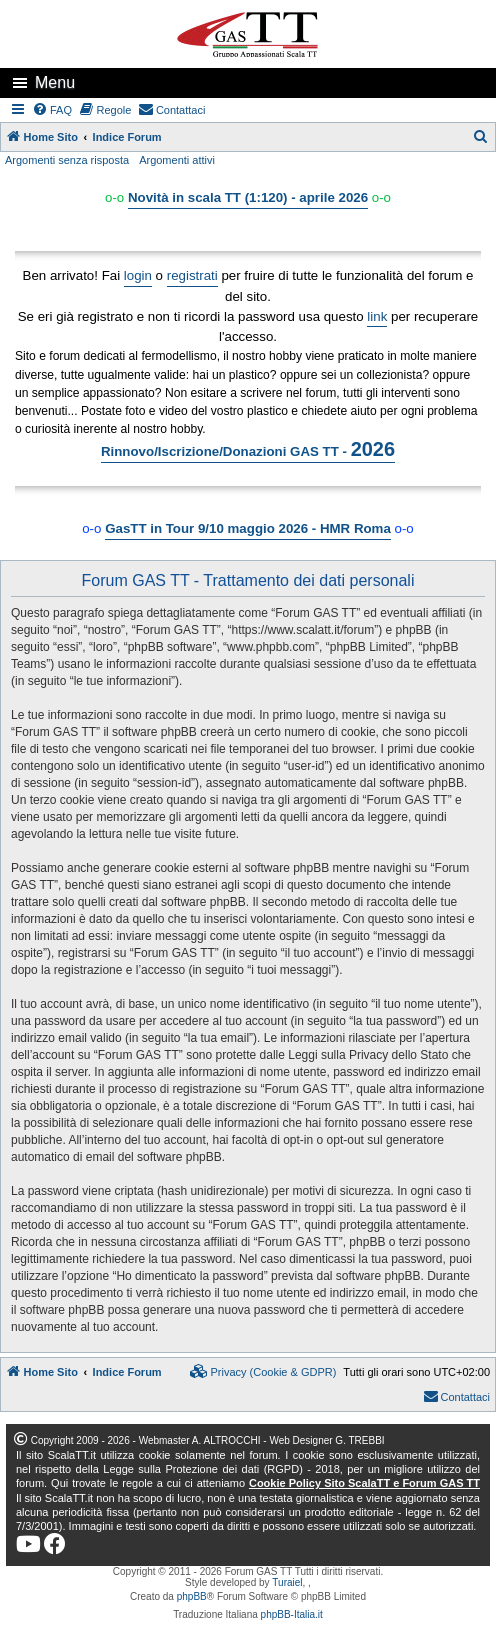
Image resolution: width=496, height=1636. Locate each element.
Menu (55, 82)
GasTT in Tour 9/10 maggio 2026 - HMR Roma (248, 528)
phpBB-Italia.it (292, 1614)
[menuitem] (53, 110)
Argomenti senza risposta (67, 160)
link (377, 316)
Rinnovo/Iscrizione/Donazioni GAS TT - (248, 449)
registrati (192, 275)
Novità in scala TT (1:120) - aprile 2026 (248, 197)
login (138, 275)
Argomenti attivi (177, 160)
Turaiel (287, 1582)
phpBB (192, 1596)
